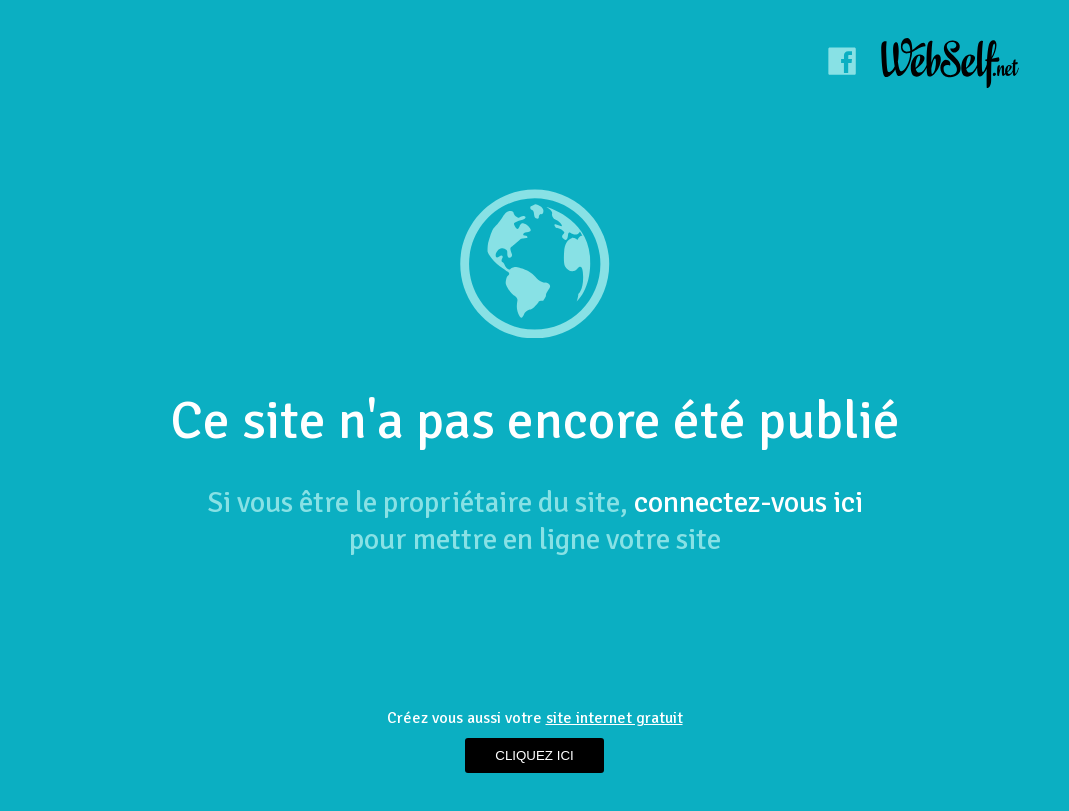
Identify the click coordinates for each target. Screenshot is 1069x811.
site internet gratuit (614, 718)
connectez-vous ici (748, 502)
